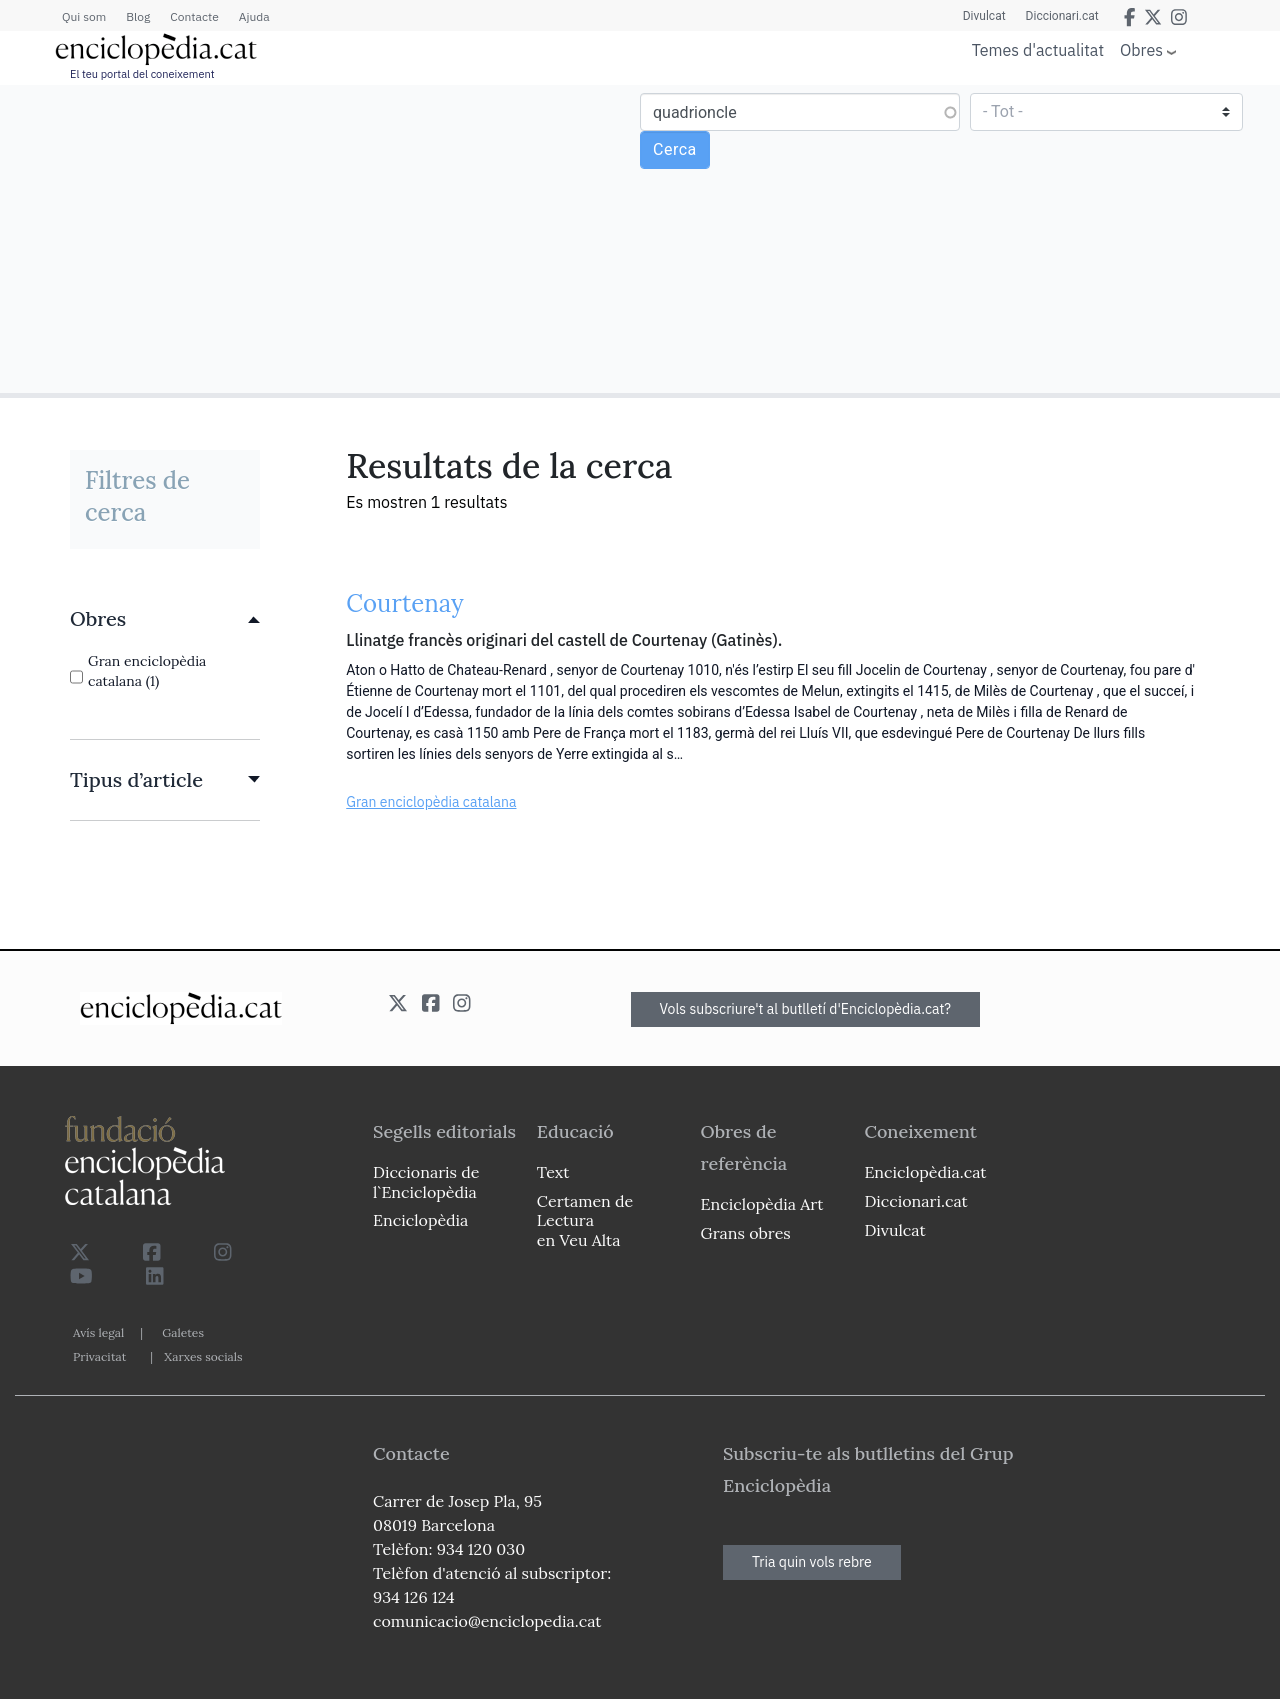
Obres (1141, 49)
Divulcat (984, 16)
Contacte (194, 16)
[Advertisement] (322, 238)
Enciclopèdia (420, 1220)
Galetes (183, 1332)
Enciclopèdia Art (762, 1204)
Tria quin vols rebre (812, 1562)
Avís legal (98, 1332)
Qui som (84, 16)
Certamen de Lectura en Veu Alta (585, 1220)
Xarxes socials (203, 1356)
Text (553, 1172)
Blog (138, 16)
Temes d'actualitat (1038, 50)
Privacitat (99, 1356)
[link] (165, 619)
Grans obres (746, 1233)
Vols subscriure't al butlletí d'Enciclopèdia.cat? (806, 1009)
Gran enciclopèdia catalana (431, 802)
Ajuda (254, 16)
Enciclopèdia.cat (925, 1172)
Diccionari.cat (1062, 16)
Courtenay (404, 603)
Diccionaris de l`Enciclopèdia (426, 1181)
